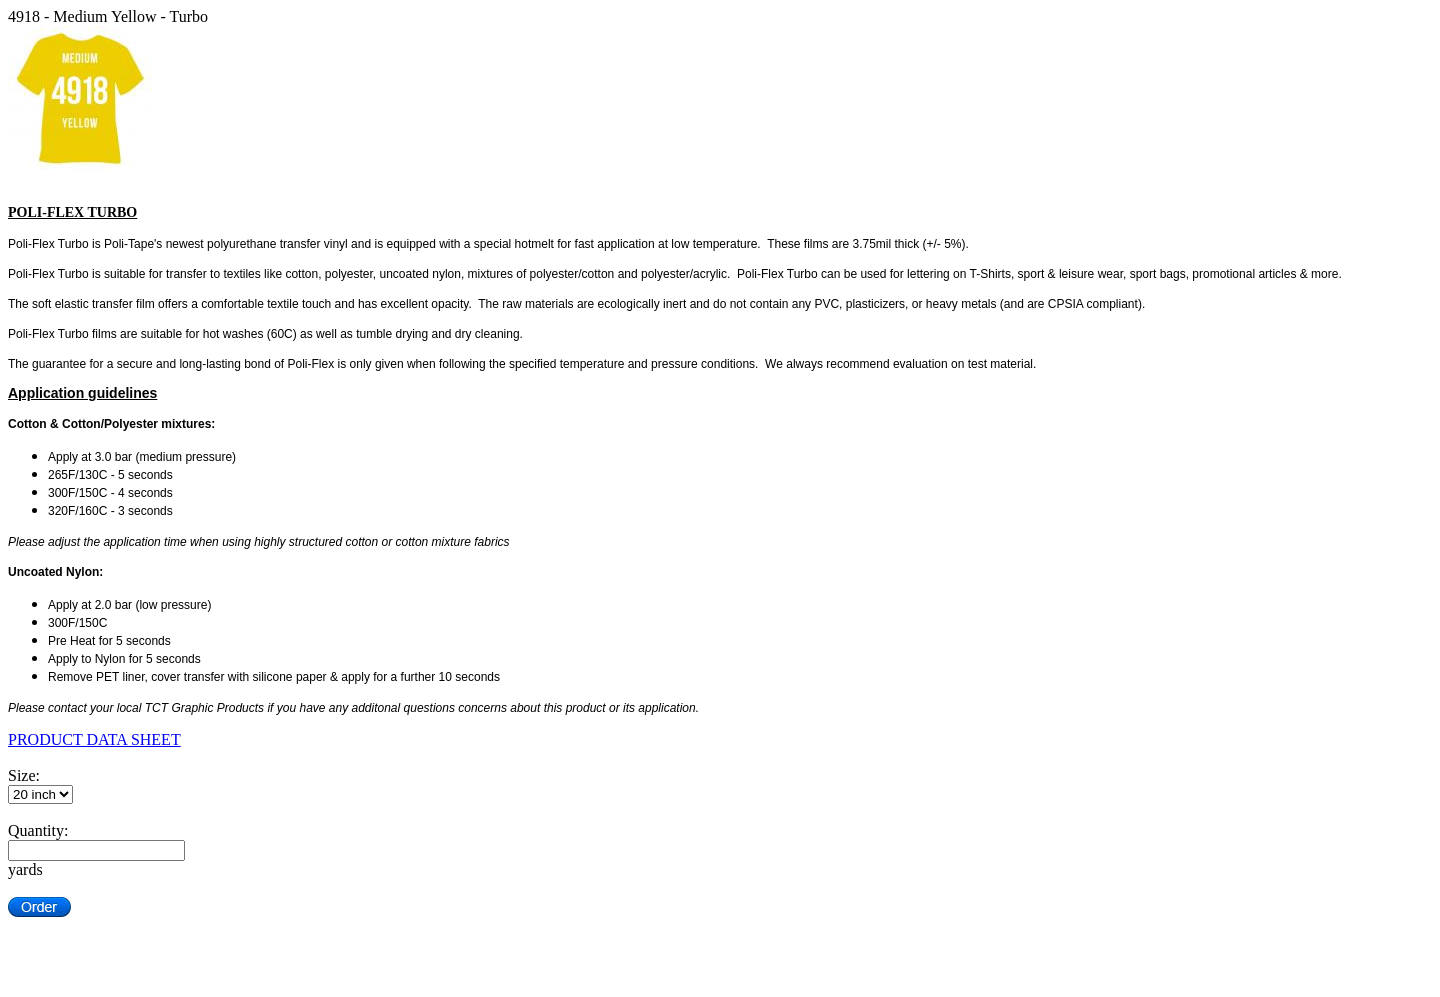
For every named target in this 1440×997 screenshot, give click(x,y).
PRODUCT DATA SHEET (94, 739)
